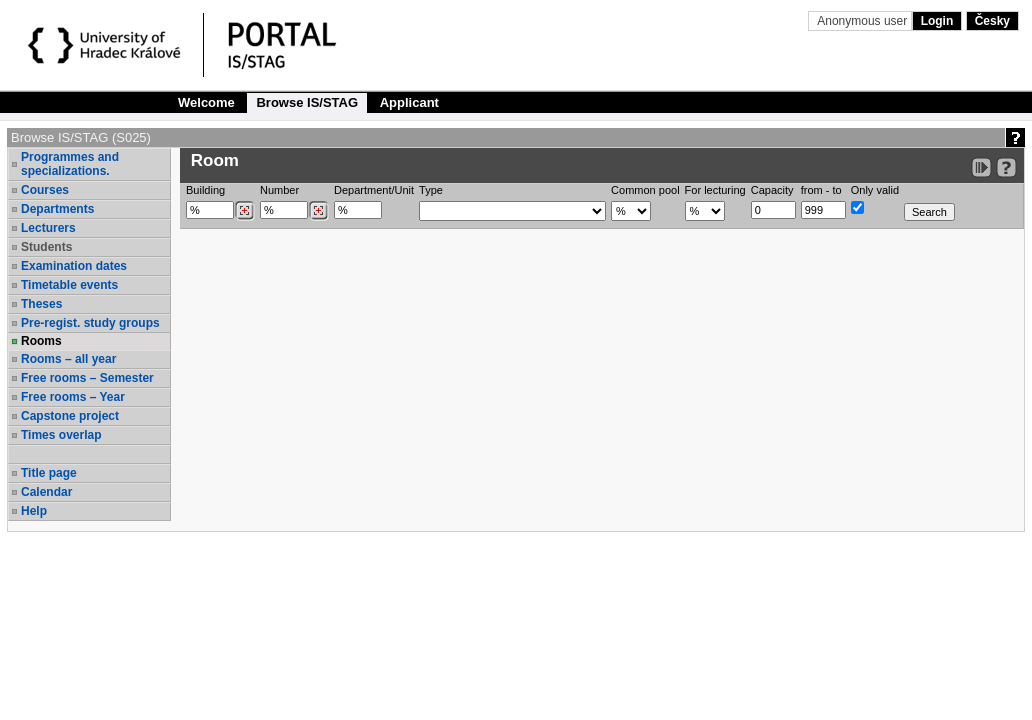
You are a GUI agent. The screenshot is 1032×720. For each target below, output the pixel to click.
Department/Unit (374, 190)
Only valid (875, 190)
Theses (41, 304)
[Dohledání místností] (318, 211)
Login (937, 21)
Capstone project (70, 416)
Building (205, 190)
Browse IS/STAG (307, 102)
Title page (49, 473)
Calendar (46, 492)
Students (46, 247)
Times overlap (61, 435)
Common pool (645, 190)
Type (431, 190)
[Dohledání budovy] (244, 211)
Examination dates (74, 266)
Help (34, 511)
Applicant (409, 102)
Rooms (41, 341)
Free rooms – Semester (87, 378)
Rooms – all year (68, 359)
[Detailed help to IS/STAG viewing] (1006, 167)
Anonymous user (863, 21)
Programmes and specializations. (70, 164)
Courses (45, 190)
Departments (57, 209)
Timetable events (69, 285)
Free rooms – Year (73, 397)
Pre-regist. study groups (90, 323)
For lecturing (715, 190)
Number (279, 190)
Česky (992, 21)
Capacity (772, 190)
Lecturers (48, 228)
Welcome (206, 102)
